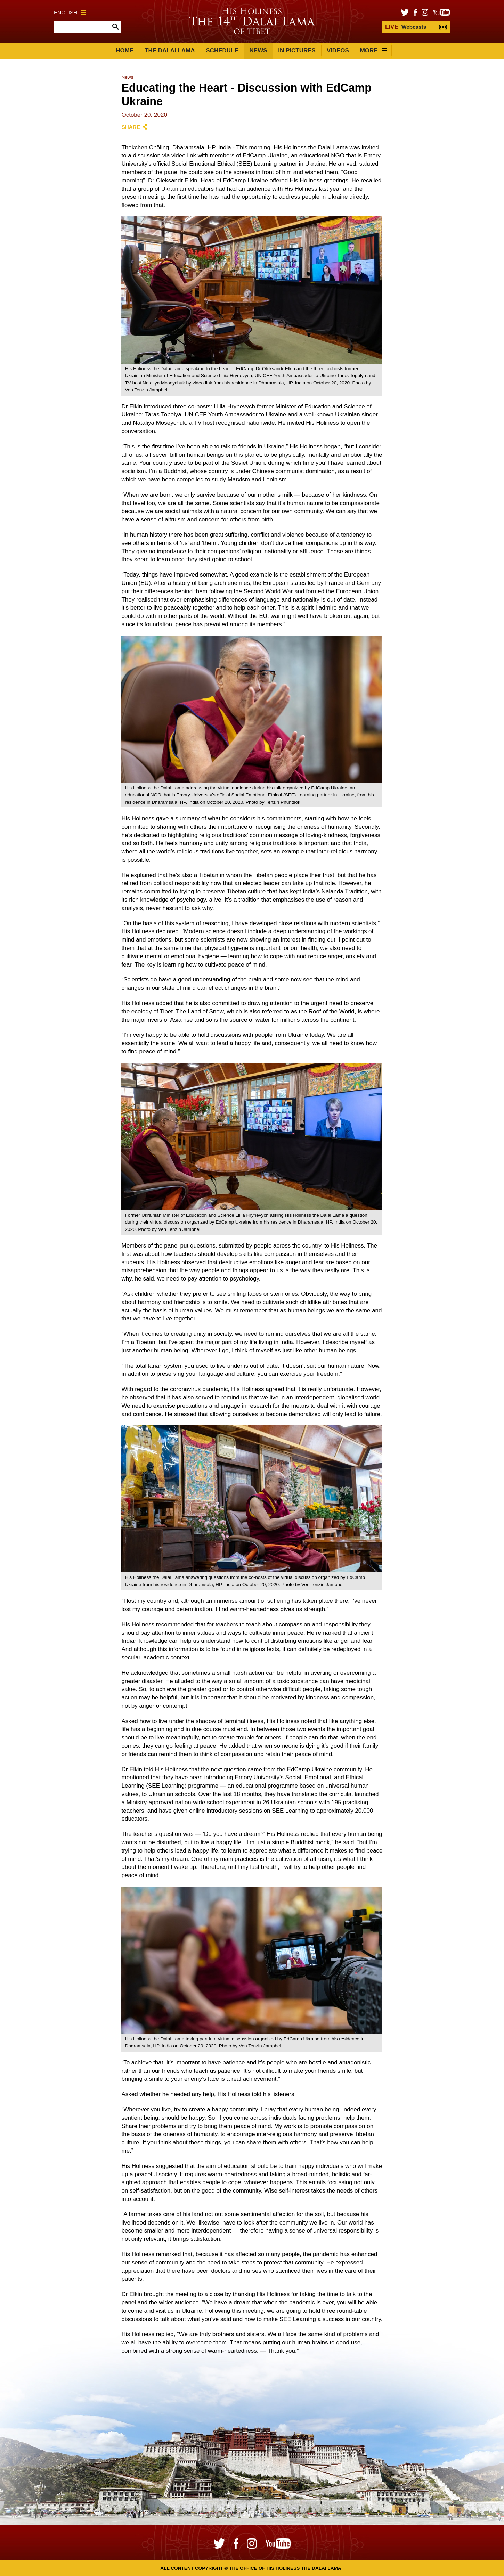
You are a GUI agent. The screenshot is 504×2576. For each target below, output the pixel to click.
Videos (338, 50)
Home (124, 50)
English (70, 12)
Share (130, 127)
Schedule (222, 50)
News (258, 50)
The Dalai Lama (170, 50)
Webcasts (405, 27)
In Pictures (297, 50)
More (373, 50)
